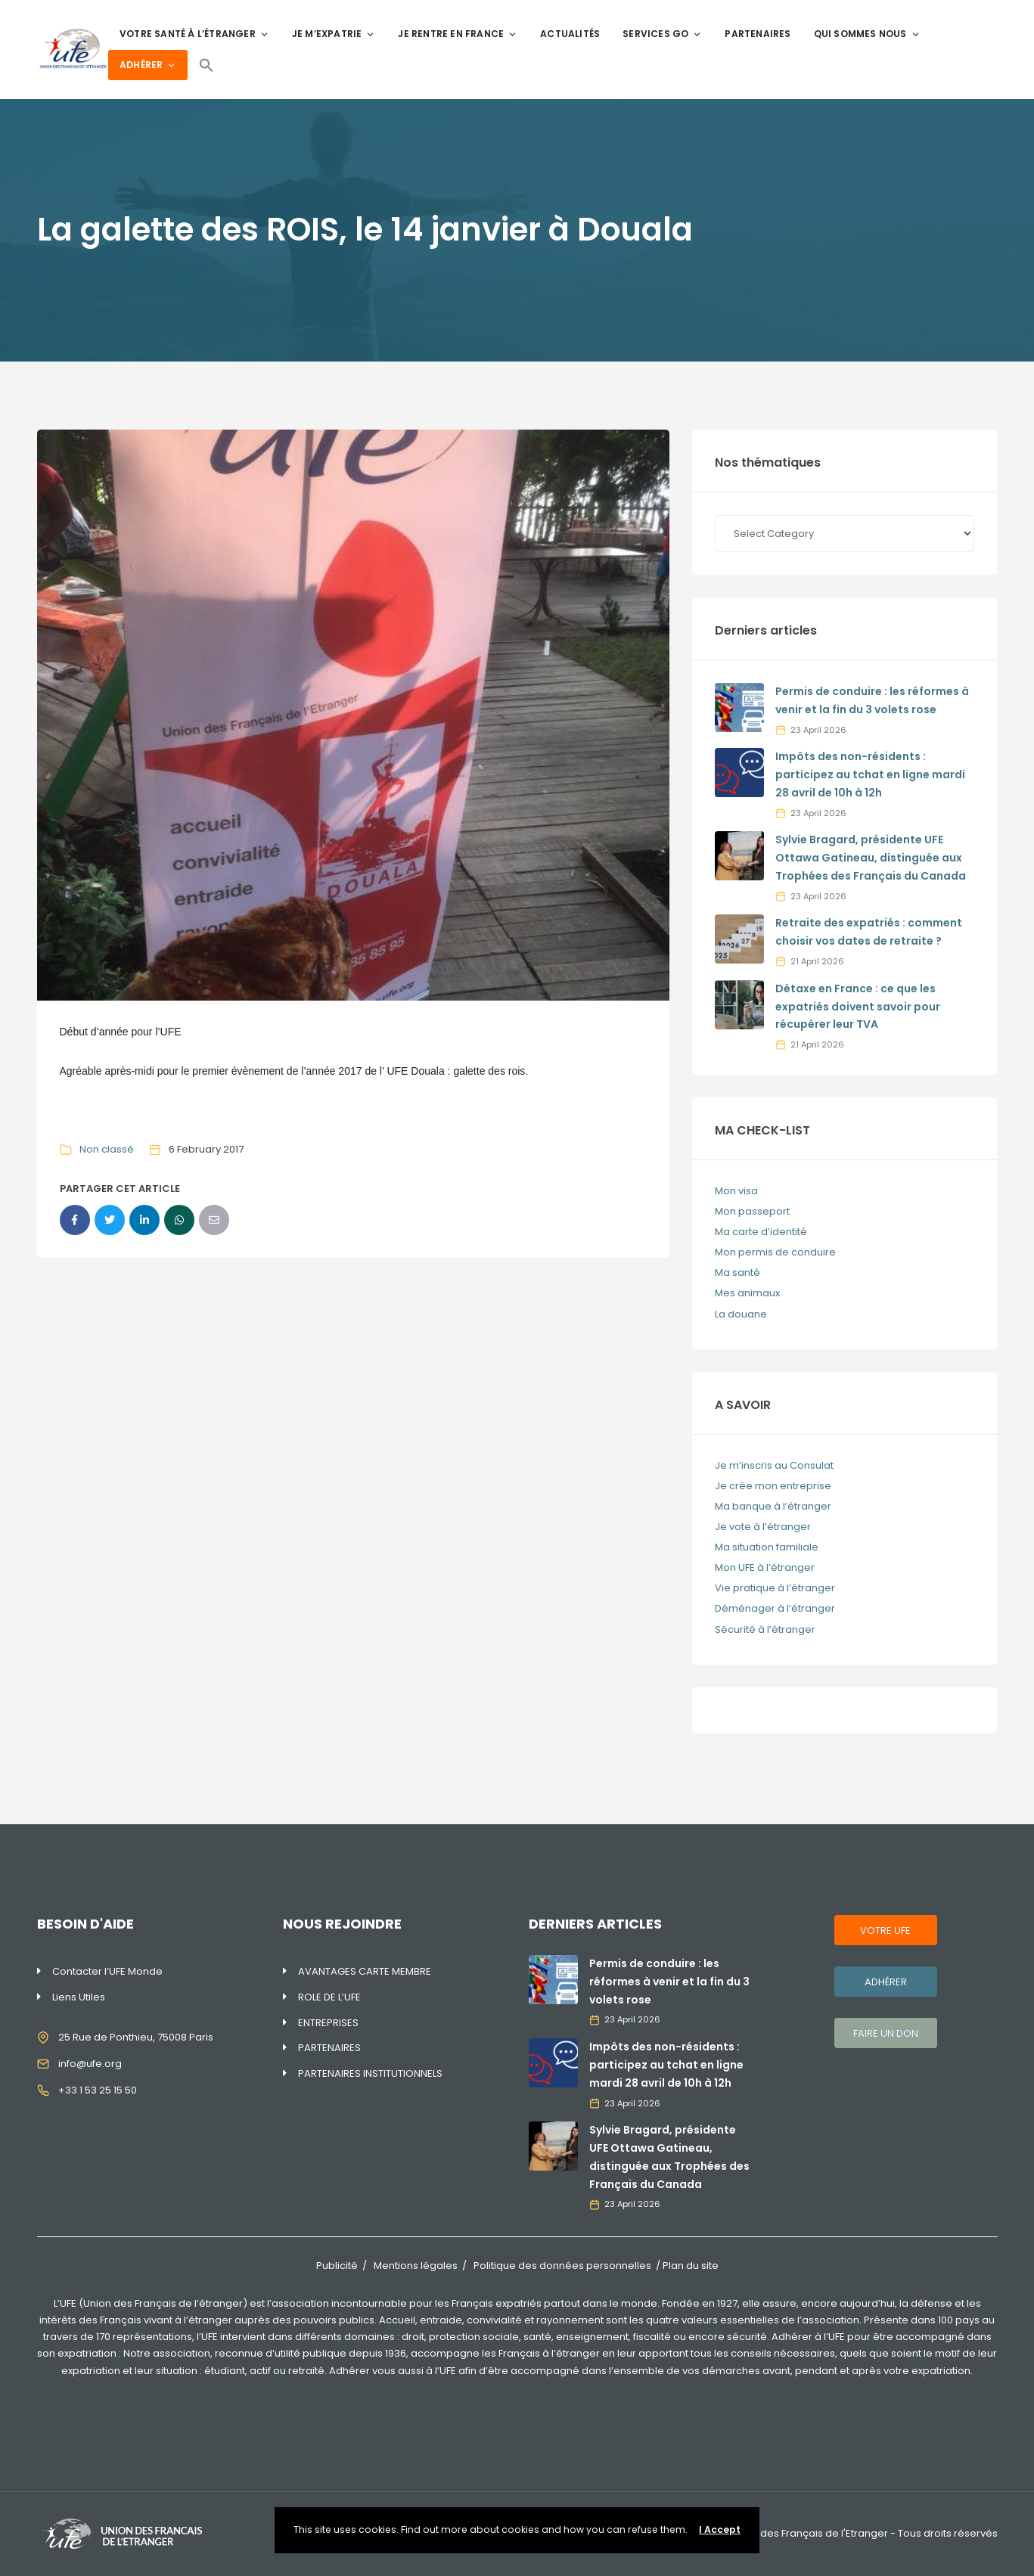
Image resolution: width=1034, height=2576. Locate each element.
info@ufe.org (90, 2063)
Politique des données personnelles (562, 2265)
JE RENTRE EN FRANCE (457, 33)
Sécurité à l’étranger (765, 1629)
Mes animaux (747, 1293)
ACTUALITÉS (570, 33)
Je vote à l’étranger (763, 1526)
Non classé (106, 1149)
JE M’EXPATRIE (334, 33)
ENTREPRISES (328, 2023)
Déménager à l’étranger (775, 1608)
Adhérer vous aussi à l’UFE (392, 2370)
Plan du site (691, 2265)
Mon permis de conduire (775, 1252)
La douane (741, 1314)
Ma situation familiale (766, 1547)
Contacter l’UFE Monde (107, 1971)
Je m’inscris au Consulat (774, 1465)
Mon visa (736, 1191)
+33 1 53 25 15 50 (97, 2090)
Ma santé (737, 1272)
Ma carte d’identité (761, 1231)
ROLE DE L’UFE (329, 1997)
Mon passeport (752, 1211)
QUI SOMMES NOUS (867, 33)
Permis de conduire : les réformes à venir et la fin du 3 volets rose (669, 1981)
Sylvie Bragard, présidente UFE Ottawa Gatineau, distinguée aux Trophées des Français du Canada (870, 857)
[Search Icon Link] (206, 65)
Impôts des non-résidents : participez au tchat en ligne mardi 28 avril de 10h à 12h (870, 774)
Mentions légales (416, 2265)
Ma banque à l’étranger (773, 1506)
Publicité (337, 2265)
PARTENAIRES (757, 33)
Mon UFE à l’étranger (765, 1567)
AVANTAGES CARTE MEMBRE (364, 1971)
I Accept (720, 2529)
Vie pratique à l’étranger (775, 1588)
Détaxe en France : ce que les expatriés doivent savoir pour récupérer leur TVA (857, 1006)
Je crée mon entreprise (773, 1486)
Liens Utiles (78, 1997)
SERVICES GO (662, 33)
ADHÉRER (148, 64)
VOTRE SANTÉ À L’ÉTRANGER (194, 33)
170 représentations (144, 2336)
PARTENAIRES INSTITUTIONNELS (370, 2073)
